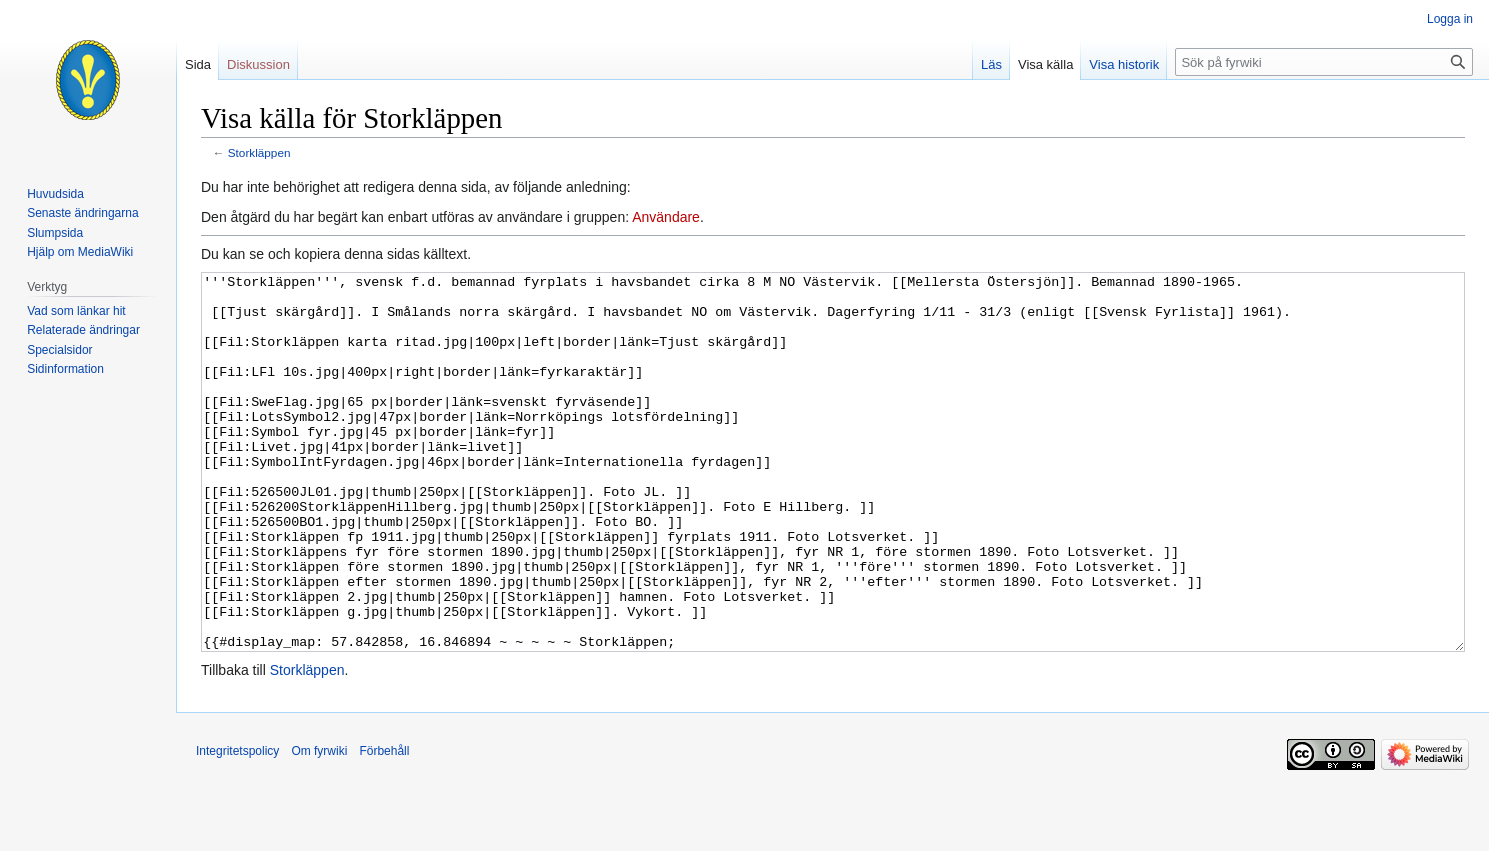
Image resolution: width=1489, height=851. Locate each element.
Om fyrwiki (319, 826)
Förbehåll (384, 826)
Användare (666, 217)
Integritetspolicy (237, 826)
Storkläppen (259, 152)
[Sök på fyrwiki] (1324, 62)
